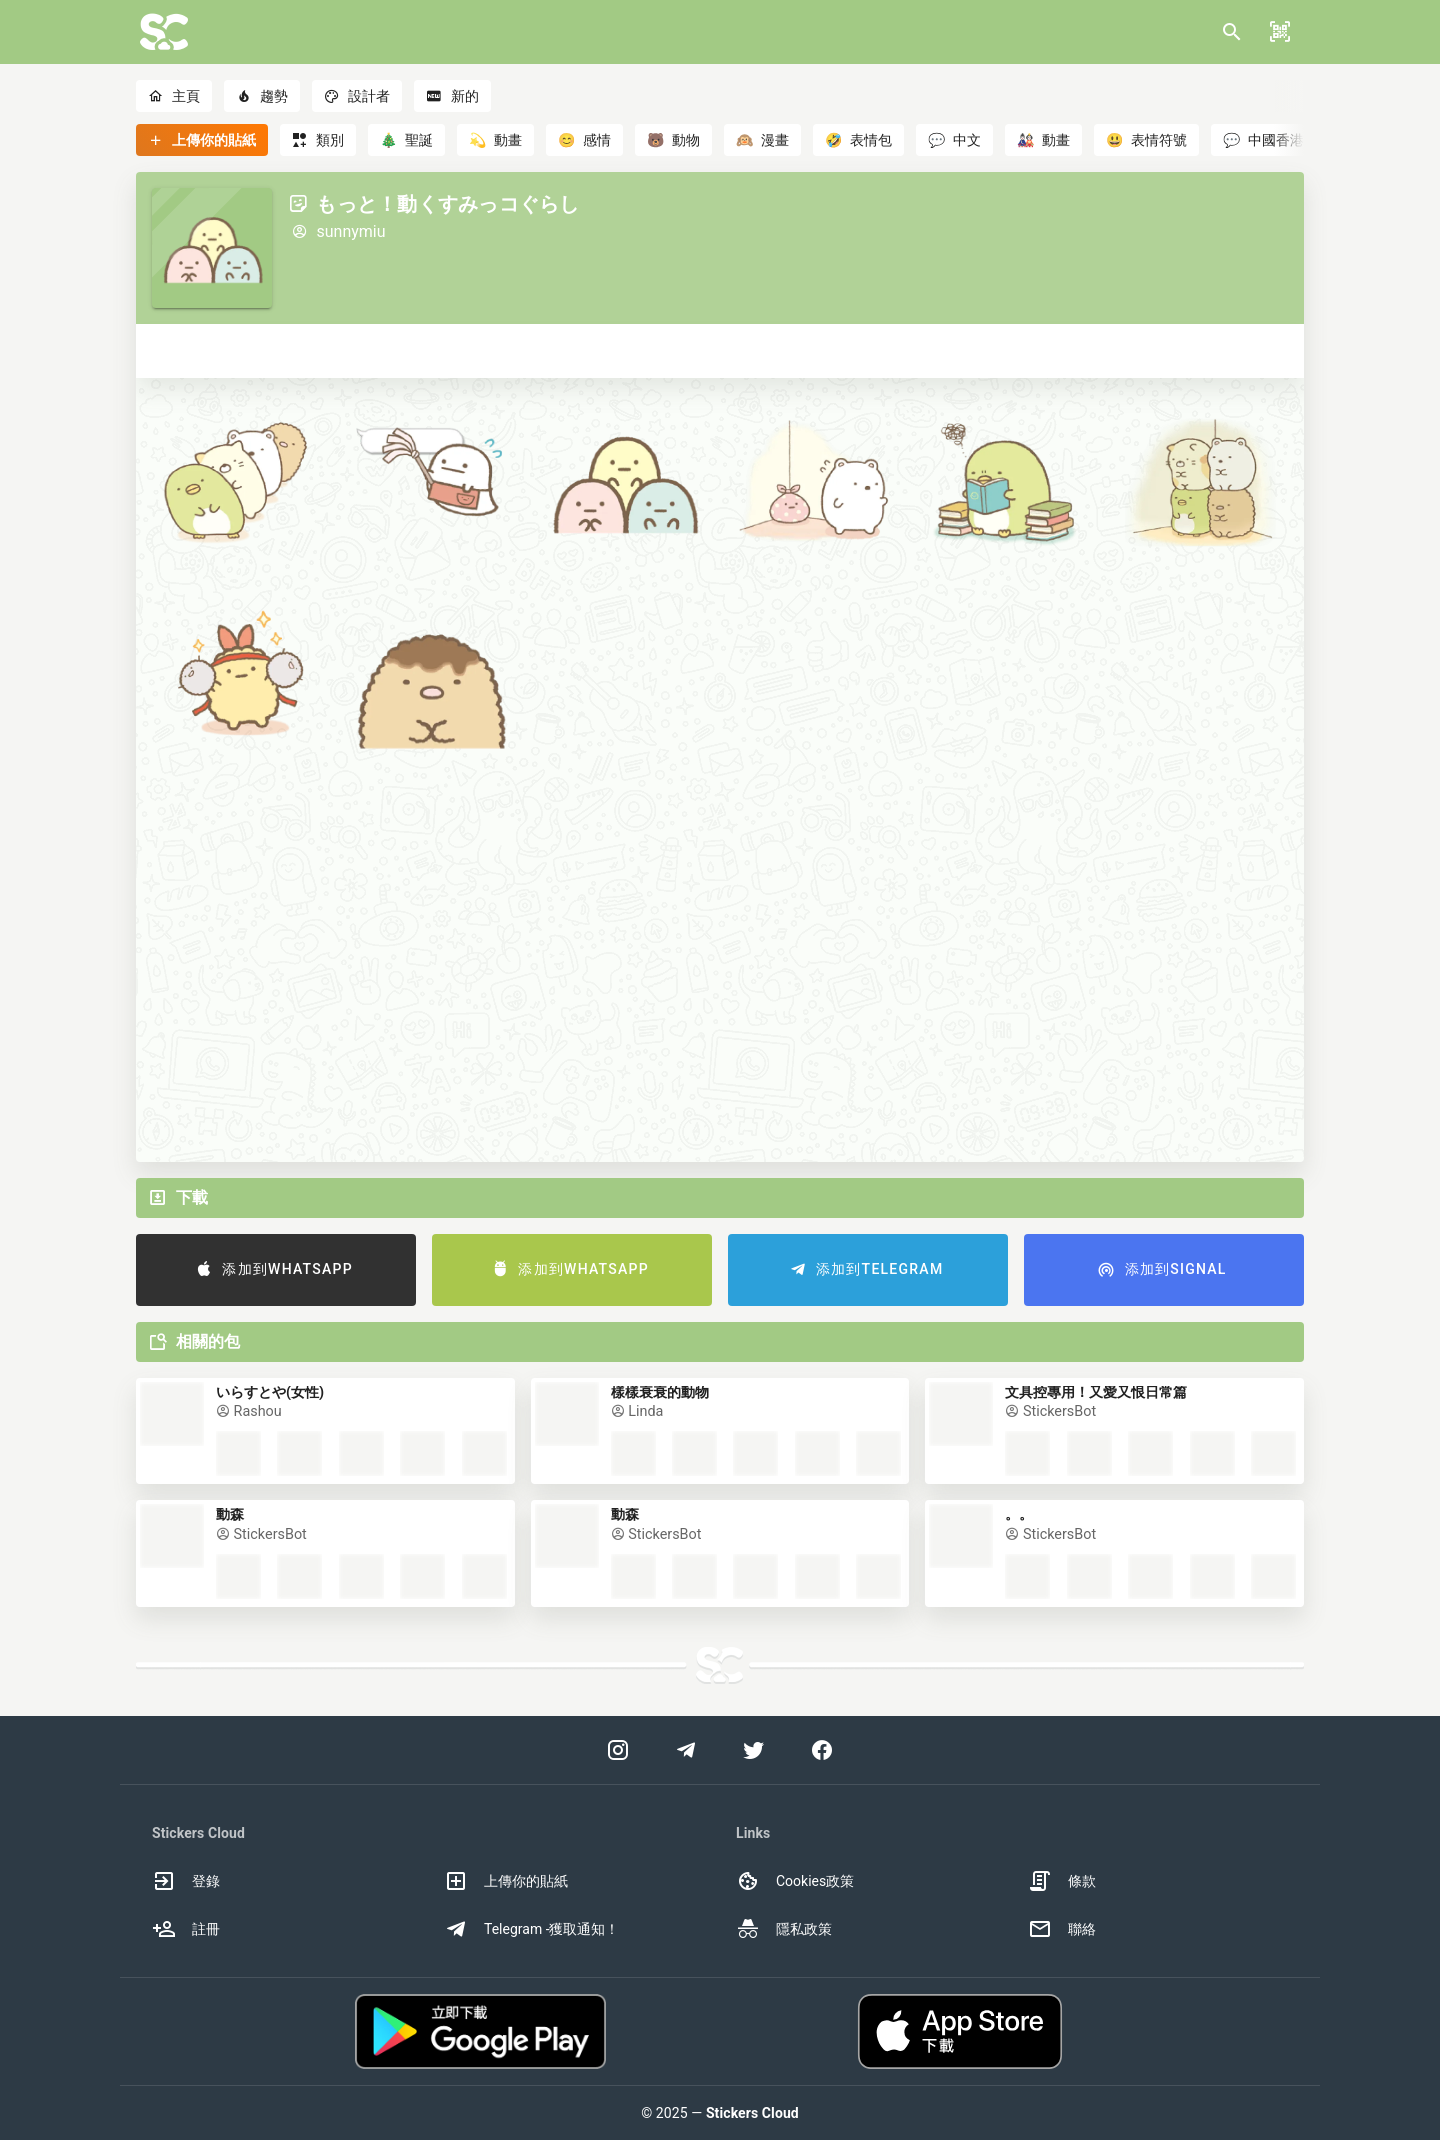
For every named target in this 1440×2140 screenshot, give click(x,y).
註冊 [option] (186, 1929)
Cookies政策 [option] (795, 1881)
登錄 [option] (186, 1881)
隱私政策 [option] (784, 1929)
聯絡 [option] (1062, 1929)
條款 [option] (1062, 1881)
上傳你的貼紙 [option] (506, 1881)
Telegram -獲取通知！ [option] (532, 1929)
